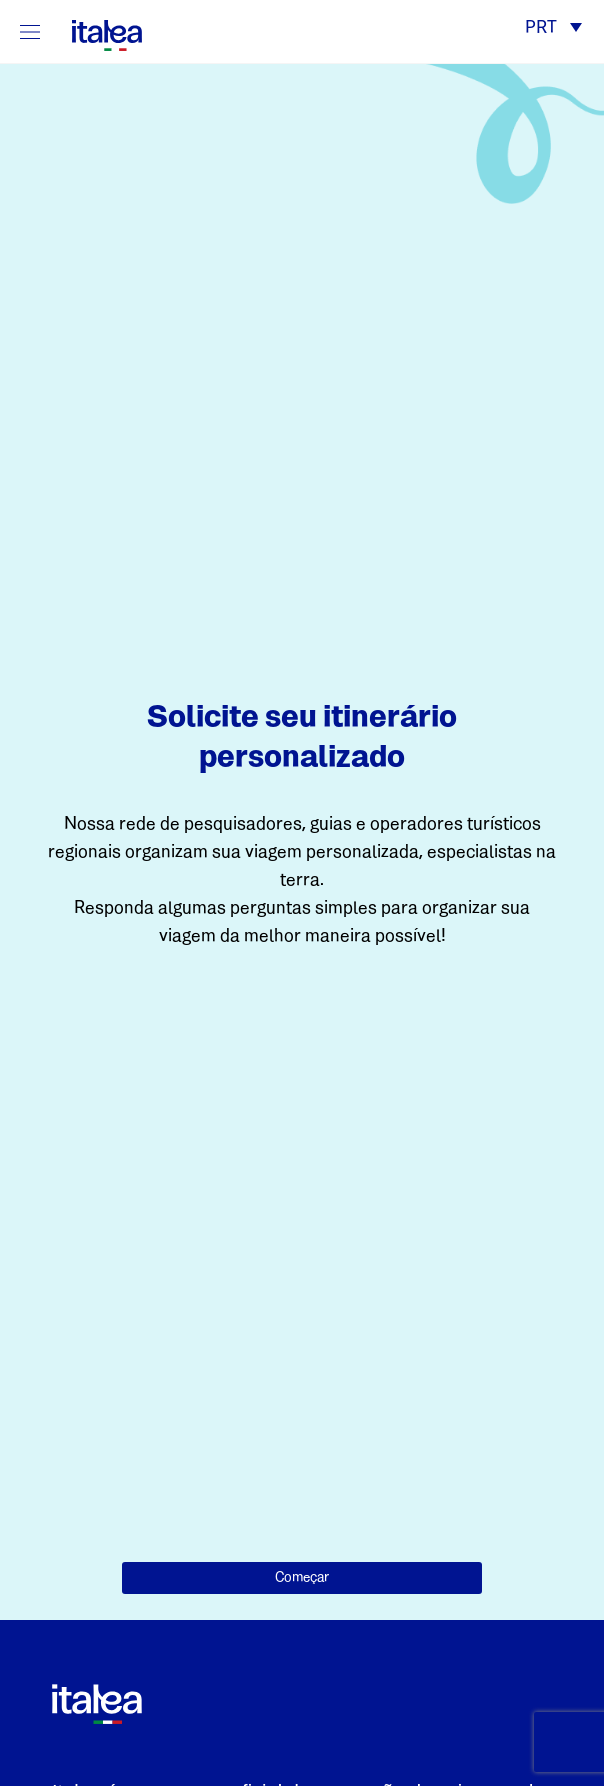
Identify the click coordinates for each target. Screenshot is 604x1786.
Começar (302, 1577)
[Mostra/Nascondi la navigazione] (30, 31)
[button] (553, 29)
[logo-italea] (95, 31)
